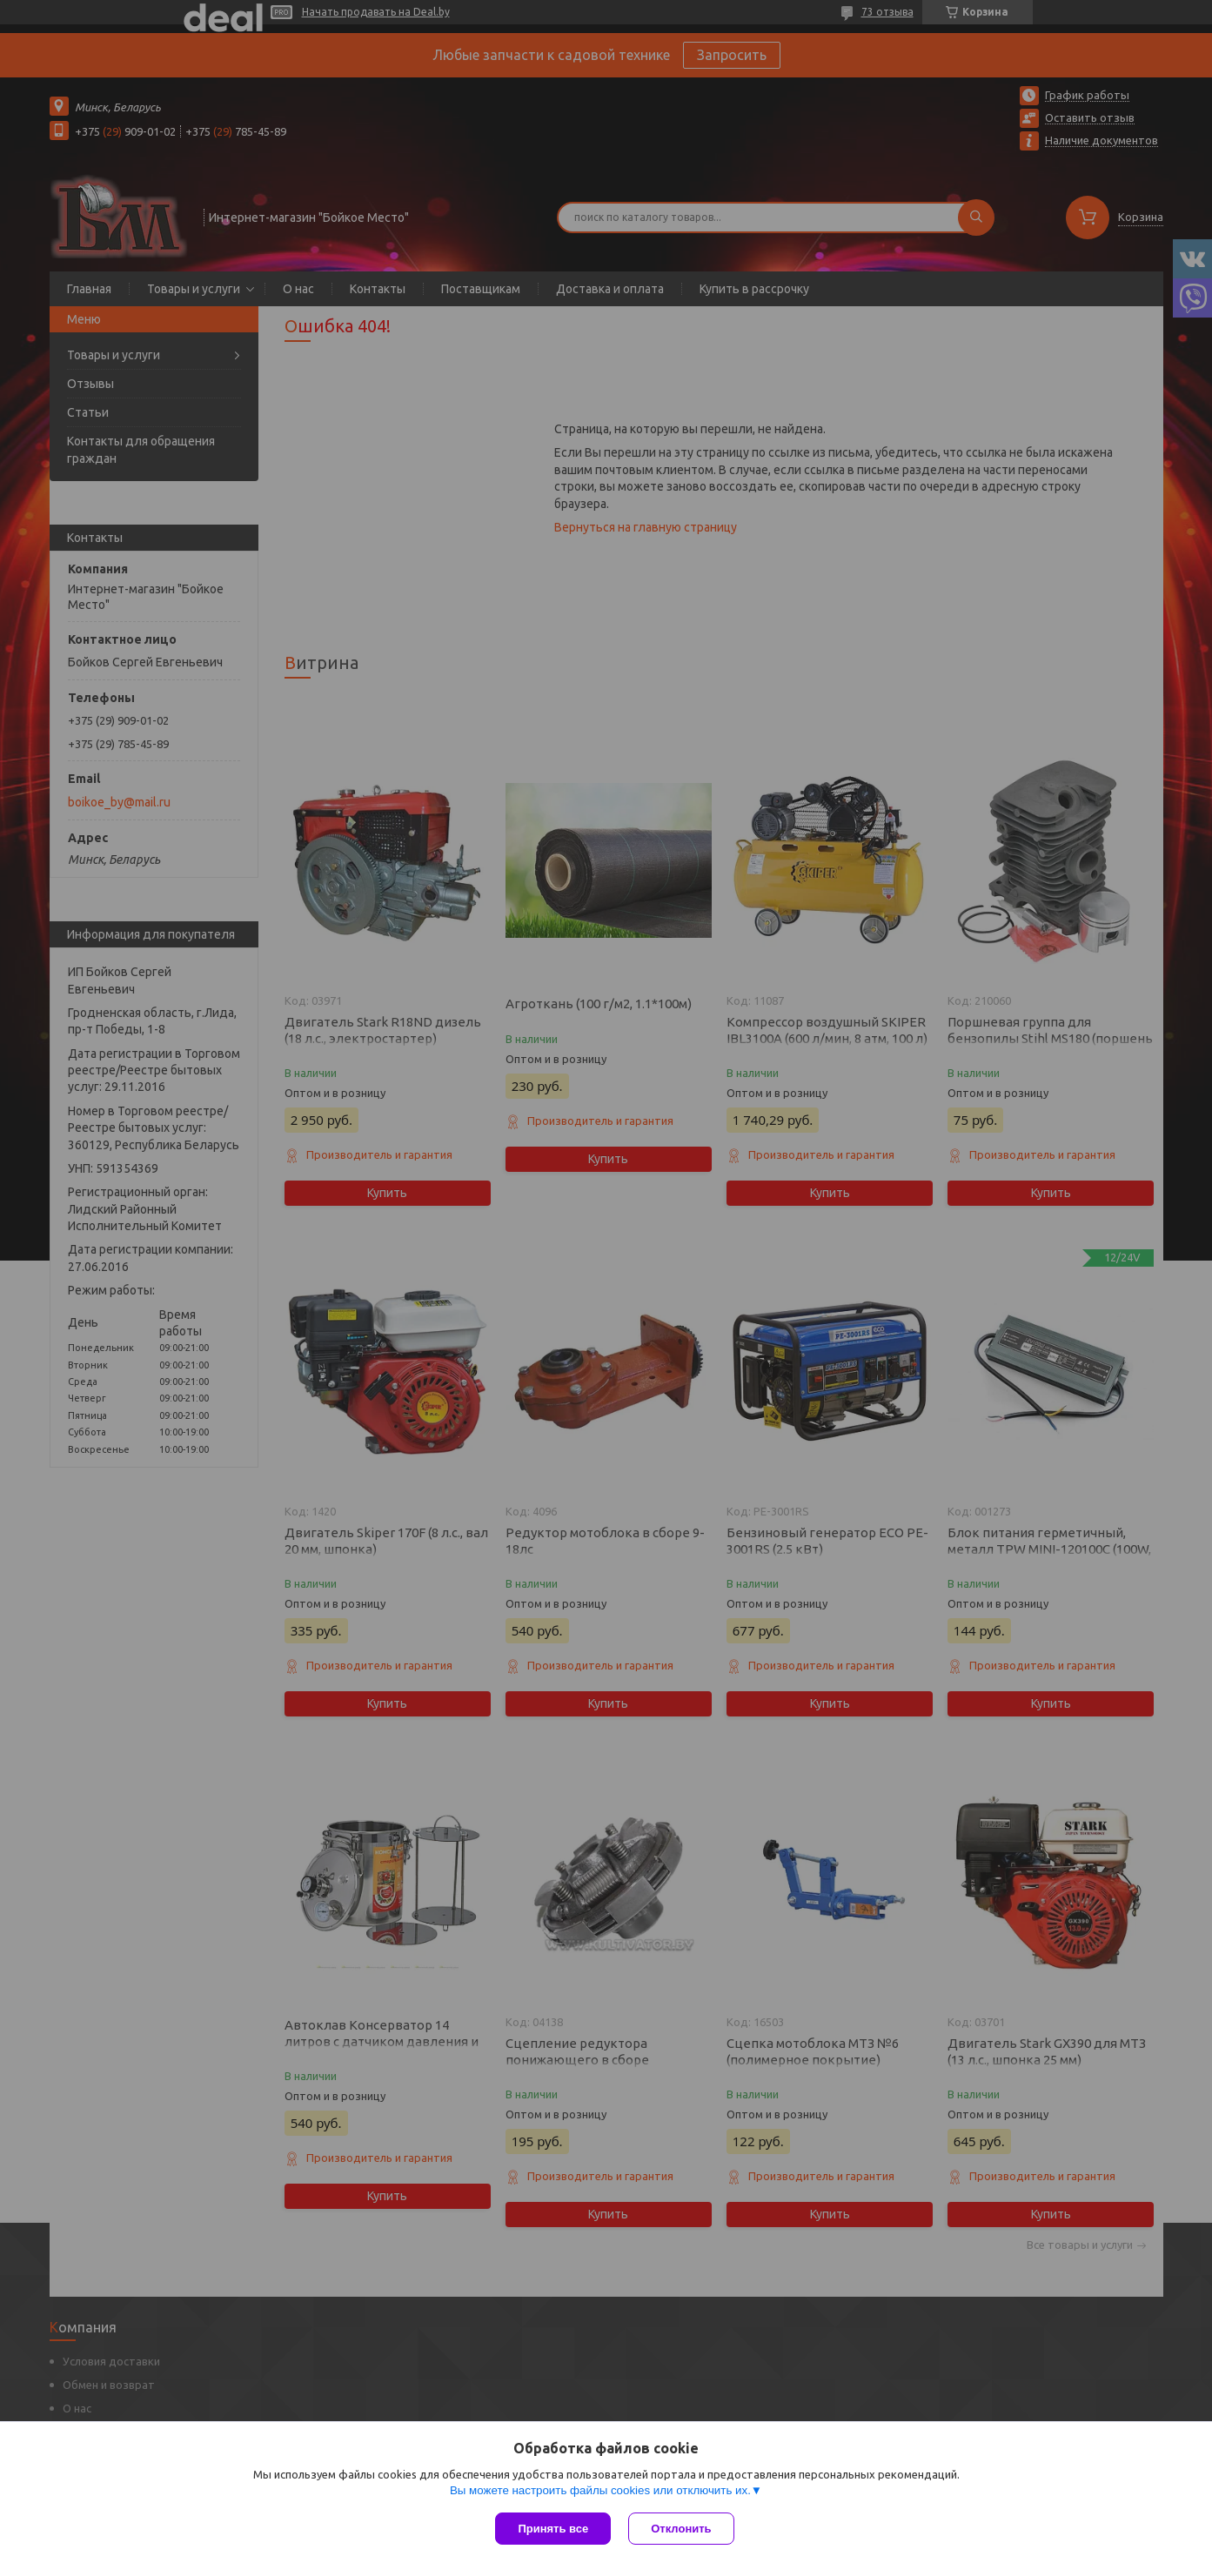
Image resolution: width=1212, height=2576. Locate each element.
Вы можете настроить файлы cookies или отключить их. (600, 2490)
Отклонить (681, 2528)
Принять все (553, 2528)
